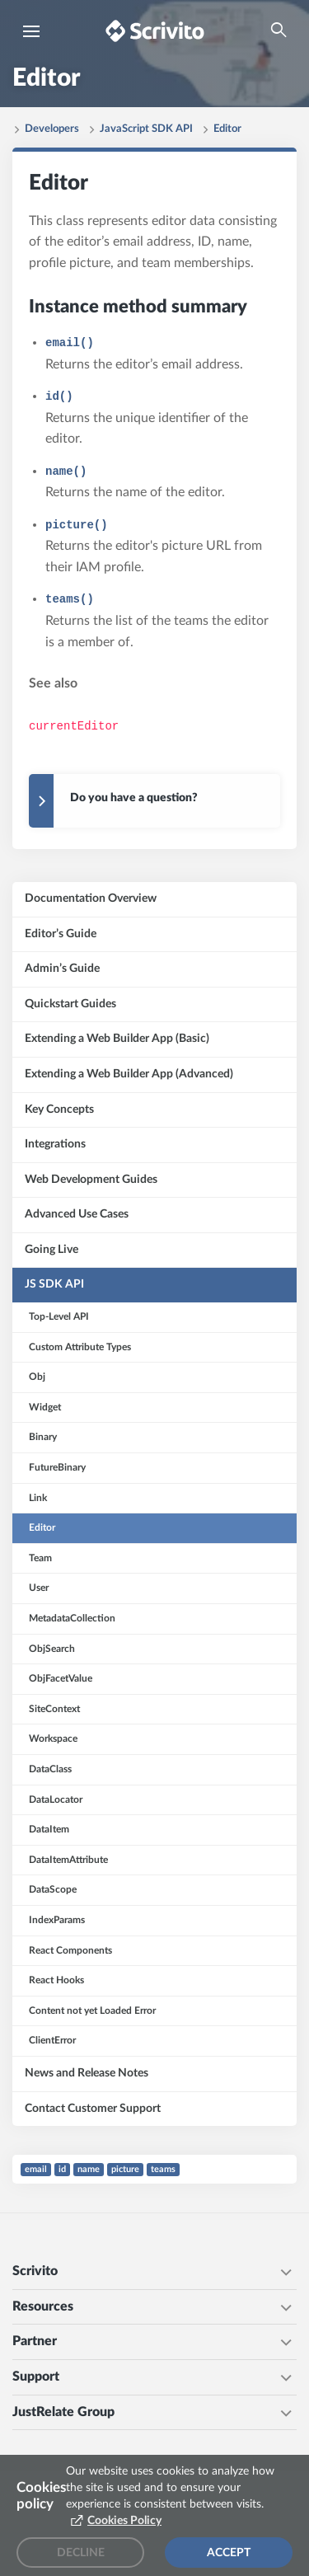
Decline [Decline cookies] (81, 2553)
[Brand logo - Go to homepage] (154, 31)
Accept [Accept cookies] (228, 2553)
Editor (227, 129)
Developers (52, 129)
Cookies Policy (124, 2521)
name (88, 2169)
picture (125, 2169)
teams (163, 2169)
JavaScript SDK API (146, 129)
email (36, 2169)
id (62, 2169)
